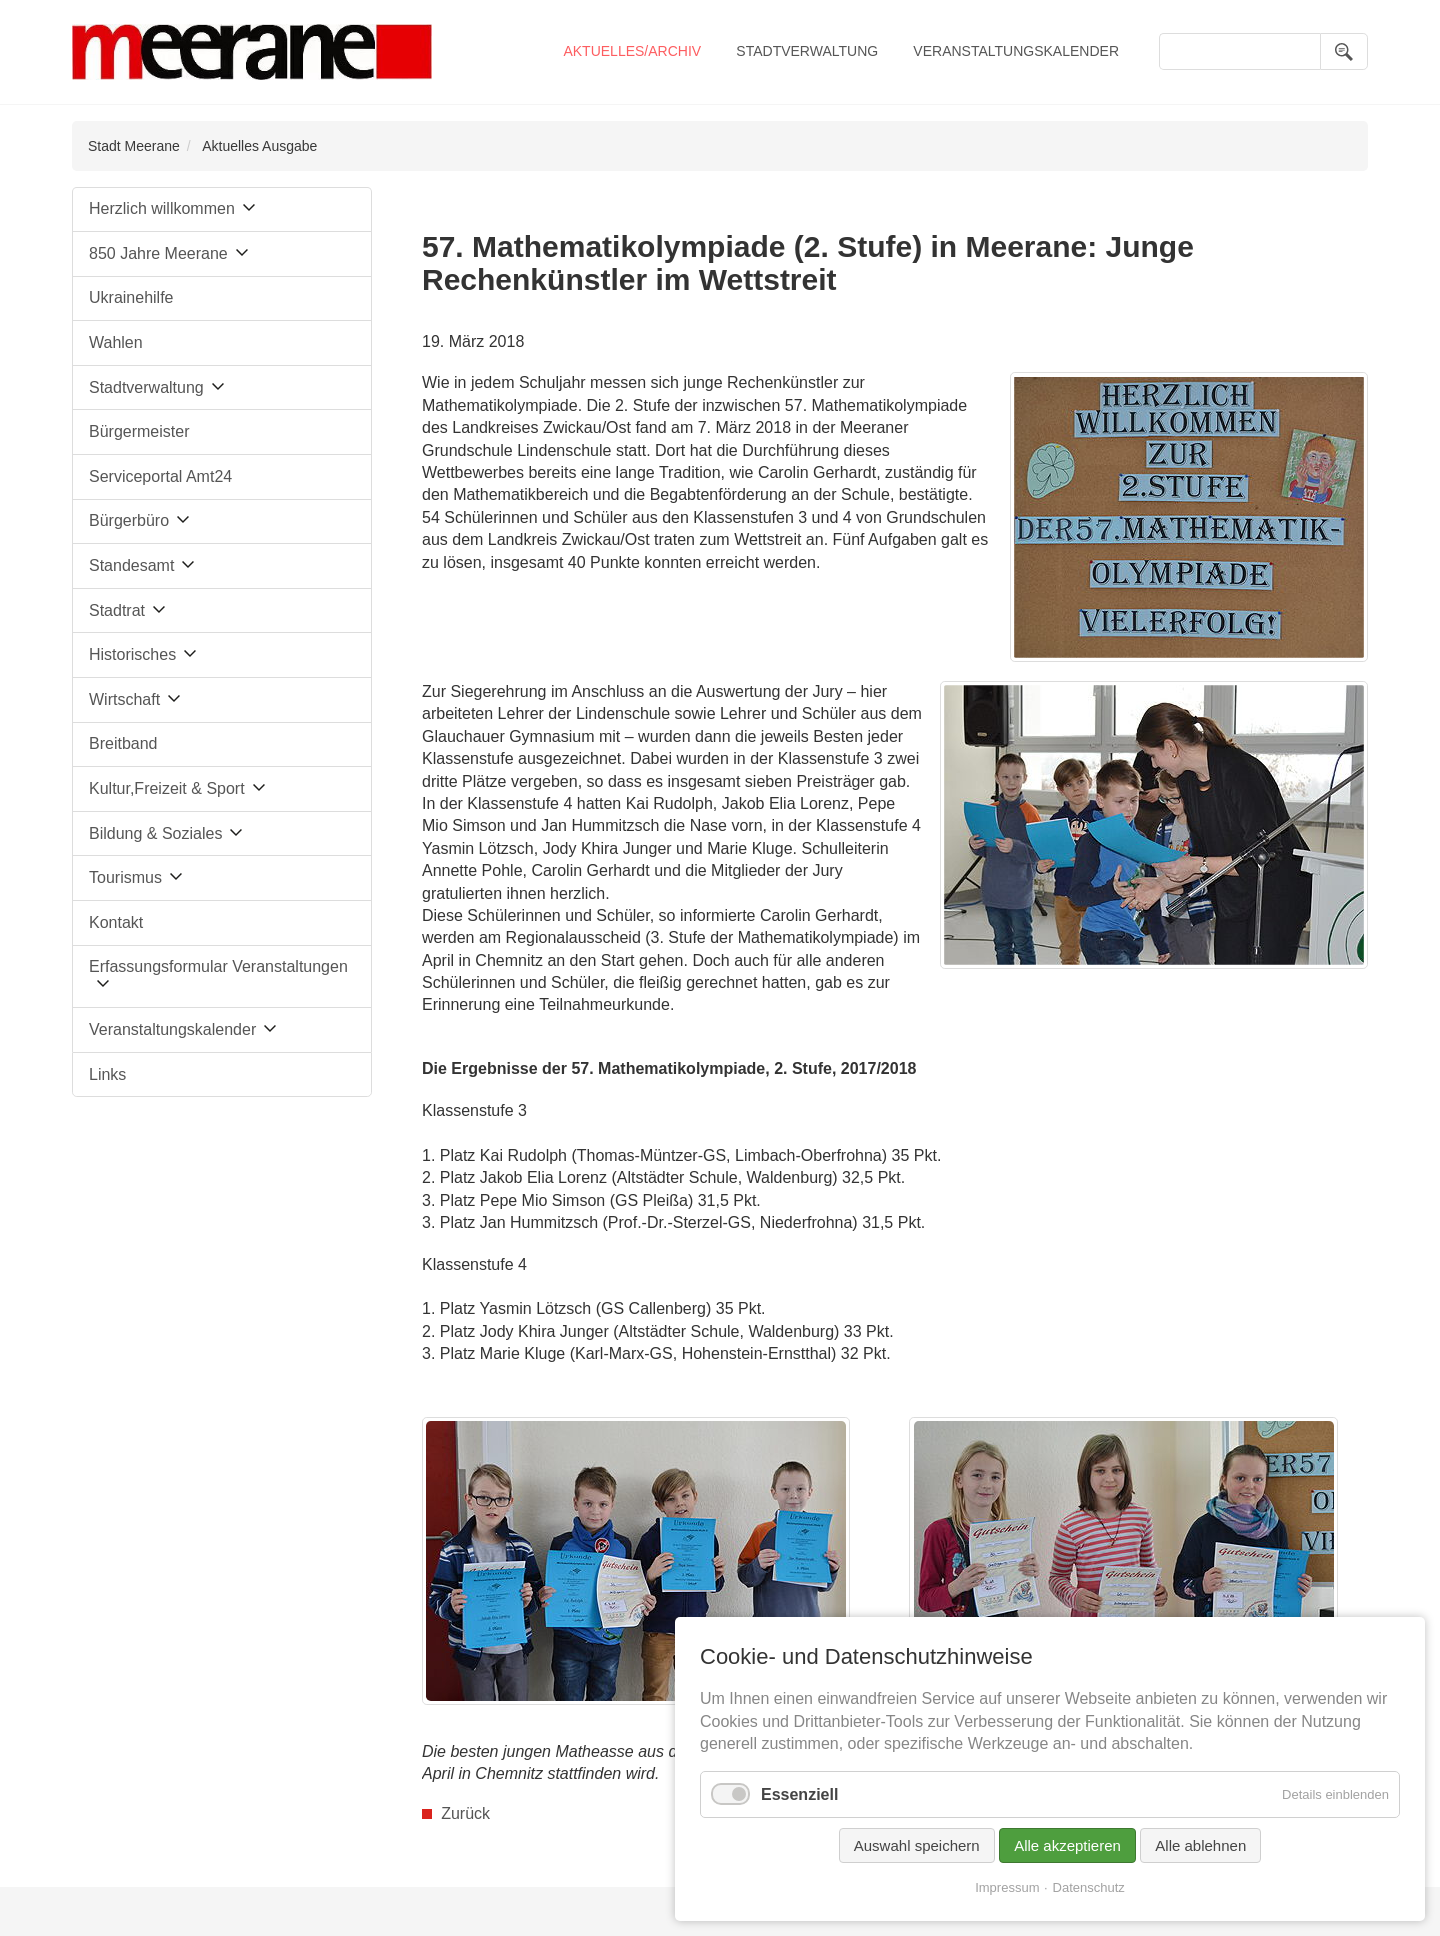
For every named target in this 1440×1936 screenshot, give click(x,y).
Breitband (123, 743)
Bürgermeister (139, 431)
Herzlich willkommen (162, 208)
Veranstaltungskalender (1016, 51)
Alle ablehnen (1200, 1845)
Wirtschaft (124, 699)
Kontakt (116, 922)
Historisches (132, 654)
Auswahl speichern (917, 1845)
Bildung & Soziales (155, 833)
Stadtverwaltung (807, 51)
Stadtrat (117, 610)
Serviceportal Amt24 (160, 476)
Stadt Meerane (134, 146)
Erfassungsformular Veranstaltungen (218, 966)
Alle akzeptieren (1067, 1845)
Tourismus (125, 877)
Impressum (1007, 1887)
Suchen (1344, 51)
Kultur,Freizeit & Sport (167, 788)
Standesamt (131, 565)
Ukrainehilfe (131, 297)
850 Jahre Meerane (158, 253)
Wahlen (116, 342)
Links (107, 1074)
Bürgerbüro (129, 520)
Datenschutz (1089, 1887)
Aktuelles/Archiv (632, 51)
